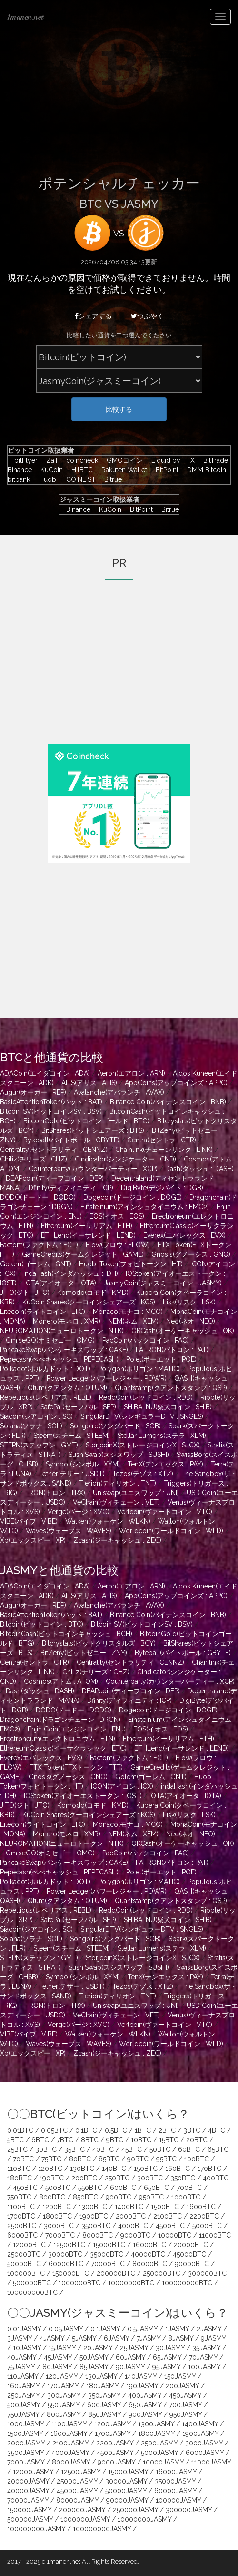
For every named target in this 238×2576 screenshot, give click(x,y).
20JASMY (97, 2348)
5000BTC (207, 2226)
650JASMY (145, 2405)
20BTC (197, 2140)
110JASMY (22, 2376)
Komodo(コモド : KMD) (93, 1292)
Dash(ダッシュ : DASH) (199, 1168)
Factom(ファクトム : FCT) (39, 1245)
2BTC (167, 2130)
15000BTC (109, 2245)
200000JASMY (82, 2510)
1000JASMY (25, 2424)
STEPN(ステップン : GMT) (39, 1445)
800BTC (52, 2197)
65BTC (218, 2149)
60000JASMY (175, 2491)
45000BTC (189, 2254)
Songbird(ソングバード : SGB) (115, 1426)
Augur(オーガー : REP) (33, 1092)
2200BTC (204, 2216)
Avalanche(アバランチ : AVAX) (119, 1092)
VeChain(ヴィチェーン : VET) (116, 1502)
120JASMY (62, 2376)
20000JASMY (28, 2481)
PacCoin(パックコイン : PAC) (145, 1340)
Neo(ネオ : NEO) (190, 1321)
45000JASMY (77, 2491)
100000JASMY (178, 2500)
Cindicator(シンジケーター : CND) (125, 1159)
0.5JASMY (143, 2328)
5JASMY (84, 2338)
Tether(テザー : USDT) (72, 1473)
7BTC (65, 2140)
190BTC (52, 2178)
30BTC (46, 2149)
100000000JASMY (36, 2529)
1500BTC (165, 2206)
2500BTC (21, 2226)
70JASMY (203, 2357)
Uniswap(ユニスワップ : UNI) (136, 1493)
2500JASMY (159, 2443)
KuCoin (49, 470)
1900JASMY (200, 2433)
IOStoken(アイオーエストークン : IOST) (83, 1796)
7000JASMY (25, 2462)
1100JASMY (69, 2424)
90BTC (138, 2159)
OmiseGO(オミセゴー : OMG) (50, 1340)
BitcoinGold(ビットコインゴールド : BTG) (86, 1121)
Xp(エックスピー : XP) (33, 1540)
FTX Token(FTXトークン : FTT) (76, 1767)
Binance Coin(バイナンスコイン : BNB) (168, 1102)
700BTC (189, 2187)
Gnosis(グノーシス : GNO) (190, 1254)
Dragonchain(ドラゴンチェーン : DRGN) (60, 1719)
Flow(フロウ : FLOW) (118, 1245)
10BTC (141, 2140)
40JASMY (21, 2357)
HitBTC (80, 470)
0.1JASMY (105, 2328)
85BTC (109, 2159)
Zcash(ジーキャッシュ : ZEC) (117, 1540)
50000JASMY (126, 2491)
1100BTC (21, 2206)
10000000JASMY (144, 2519)
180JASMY (102, 2386)
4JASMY (52, 2338)
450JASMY (185, 2395)
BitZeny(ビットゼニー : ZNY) (83, 1653)
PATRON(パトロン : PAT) (172, 1350)
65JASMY (167, 2357)
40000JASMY (28, 2491)
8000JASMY (71, 2462)
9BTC (114, 2140)
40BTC (103, 2149)
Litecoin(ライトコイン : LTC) (42, 1311)
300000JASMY (189, 2510)
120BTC (50, 2168)
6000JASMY (205, 2452)
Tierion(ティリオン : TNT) (117, 1483)
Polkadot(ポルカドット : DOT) (45, 1369)
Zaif (50, 460)
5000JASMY (159, 2452)
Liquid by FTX (171, 460)
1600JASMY (68, 2433)
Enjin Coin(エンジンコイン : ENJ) (77, 1729)
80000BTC (149, 2264)
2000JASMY (26, 2443)
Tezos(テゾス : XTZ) (142, 1473)
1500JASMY (25, 2433)
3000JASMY (204, 2443)
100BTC (196, 2159)
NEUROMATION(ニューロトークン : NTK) (62, 1330)
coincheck (80, 460)
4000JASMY (70, 2452)
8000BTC (97, 2235)
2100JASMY (70, 2443)
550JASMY (63, 2405)
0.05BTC (54, 2130)
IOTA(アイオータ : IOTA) (60, 1283)
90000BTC (192, 2264)
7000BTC (60, 2235)
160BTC (177, 2168)
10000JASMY (163, 2462)
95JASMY (166, 2367)
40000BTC (148, 2254)
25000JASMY (77, 2481)
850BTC (85, 2197)
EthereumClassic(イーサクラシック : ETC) (63, 1748)
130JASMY (101, 2376)
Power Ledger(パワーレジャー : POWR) (107, 1378)
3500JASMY (25, 2452)
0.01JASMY (24, 2328)
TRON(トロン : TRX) (55, 1493)
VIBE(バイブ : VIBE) (29, 1521)
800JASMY (63, 2414)
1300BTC (93, 2206)
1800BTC (57, 2216)
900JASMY (145, 2414)
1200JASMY (112, 2424)
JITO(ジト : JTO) (25, 1292)
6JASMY (116, 2338)
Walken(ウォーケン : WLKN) (107, 1521)
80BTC (80, 2159)
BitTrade (213, 460)
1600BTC (201, 2206)
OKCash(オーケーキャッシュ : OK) (182, 1330)
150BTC (146, 2168)
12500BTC (69, 2245)
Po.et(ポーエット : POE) (161, 1359)
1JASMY (177, 2328)
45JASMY (58, 2357)
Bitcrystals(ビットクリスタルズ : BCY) (99, 1643)
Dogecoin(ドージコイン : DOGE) (132, 1197)
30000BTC (65, 2254)
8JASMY (180, 2338)
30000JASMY (126, 2481)
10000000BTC (131, 2283)
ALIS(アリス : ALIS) (89, 1083)
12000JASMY (33, 2471)
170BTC (209, 2168)
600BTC (123, 2187)
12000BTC (29, 2245)
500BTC (57, 2187)
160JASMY (23, 2386)
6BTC (40, 2140)
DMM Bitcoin (204, 470)
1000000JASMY (85, 2519)
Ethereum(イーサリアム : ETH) (86, 1226)
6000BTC (22, 2235)
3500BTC (95, 2226)
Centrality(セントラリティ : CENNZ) (54, 1149)
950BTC (151, 2197)
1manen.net (25, 16)
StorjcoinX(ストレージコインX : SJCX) (143, 1445)
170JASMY (63, 2386)
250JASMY (23, 2395)
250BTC (117, 2178)
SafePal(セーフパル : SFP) (78, 1407)
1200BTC (56, 2206)
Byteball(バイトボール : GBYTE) (71, 1140)
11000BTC (215, 2235)
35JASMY (206, 2348)
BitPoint (164, 470)
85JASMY (93, 2367)
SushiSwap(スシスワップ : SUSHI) (119, 1454)
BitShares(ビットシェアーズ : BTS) (92, 1130)
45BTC (131, 2149)
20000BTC (191, 2245)
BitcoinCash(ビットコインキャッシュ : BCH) (66, 1634)
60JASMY (130, 2357)
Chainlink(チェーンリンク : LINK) (164, 1149)
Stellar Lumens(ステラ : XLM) (162, 1435)
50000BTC (24, 2264)
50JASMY (93, 2357)
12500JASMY (80, 2471)
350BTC (182, 2178)
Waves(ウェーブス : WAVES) (68, 1531)
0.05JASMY (66, 2328)
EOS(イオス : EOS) (116, 1216)
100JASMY (204, 2367)
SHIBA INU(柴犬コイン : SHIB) (168, 1407)
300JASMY (63, 2395)
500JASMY (23, 2405)
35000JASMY (175, 2481)
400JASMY (144, 2395)
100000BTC (26, 2273)
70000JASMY (28, 2500)
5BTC (15, 2140)
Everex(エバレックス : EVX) (184, 1235)
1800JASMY (156, 2433)
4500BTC (170, 2226)
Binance (76, 509)
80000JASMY (77, 2500)
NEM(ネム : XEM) (133, 1321)
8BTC (90, 2140)
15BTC (168, 2140)
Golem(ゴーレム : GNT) (35, 1264)
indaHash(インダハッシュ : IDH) (70, 1273)
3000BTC (59, 2226)
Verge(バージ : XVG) (78, 1512)
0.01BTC (20, 2130)
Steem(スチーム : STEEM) (71, 1435)
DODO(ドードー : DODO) (38, 1197)
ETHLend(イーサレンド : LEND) (88, 1235)
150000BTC (70, 2273)
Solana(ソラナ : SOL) (31, 1426)
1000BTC (185, 2197)
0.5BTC (116, 2130)
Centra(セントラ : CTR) (161, 1140)
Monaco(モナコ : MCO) (128, 1311)
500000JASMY (30, 2519)
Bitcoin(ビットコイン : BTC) (41, 1624)
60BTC (189, 2149)
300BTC (150, 2178)
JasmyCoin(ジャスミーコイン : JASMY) (163, 1283)
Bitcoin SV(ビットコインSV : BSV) (51, 1111)
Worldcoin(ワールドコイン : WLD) (171, 1531)
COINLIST (79, 479)
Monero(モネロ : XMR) (66, 1321)
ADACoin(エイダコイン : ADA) (45, 1073)
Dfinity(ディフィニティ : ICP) (71, 1187)
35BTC (74, 2149)
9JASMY (213, 2338)
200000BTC (116, 2273)
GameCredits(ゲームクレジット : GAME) (83, 1254)
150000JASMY (29, 2510)
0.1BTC (86, 2130)
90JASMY (130, 2367)
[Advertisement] (119, 105)
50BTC (159, 2149)
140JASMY (141, 2376)
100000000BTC (187, 2283)
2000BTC (131, 2216)
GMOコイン (122, 460)
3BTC (191, 2130)
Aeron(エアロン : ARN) (131, 1073)
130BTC (82, 2168)
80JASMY (57, 2367)
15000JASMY (128, 2471)
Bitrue (110, 479)
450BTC (25, 2187)
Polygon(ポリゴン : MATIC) (139, 1369)
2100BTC (167, 2216)
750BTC (19, 2197)
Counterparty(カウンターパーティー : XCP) (93, 1168)
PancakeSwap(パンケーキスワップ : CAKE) (64, 1350)
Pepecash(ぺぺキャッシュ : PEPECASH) (59, 1359)
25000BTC (23, 2254)
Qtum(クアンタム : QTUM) (67, 1388)
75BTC (51, 2159)
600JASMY (104, 2405)
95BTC (166, 2159)
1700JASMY (112, 2433)
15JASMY (62, 2348)
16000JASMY (176, 2471)
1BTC (143, 2130)
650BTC (156, 2187)
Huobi (46, 479)
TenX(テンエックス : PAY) (165, 1464)
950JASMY (185, 2414)
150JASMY (180, 2376)
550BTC (90, 2187)
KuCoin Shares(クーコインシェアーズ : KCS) (88, 1302)
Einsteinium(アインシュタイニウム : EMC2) (144, 1207)
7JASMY (148, 2338)
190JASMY (142, 2386)
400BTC (215, 2178)
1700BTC (21, 2216)
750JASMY (23, 2414)
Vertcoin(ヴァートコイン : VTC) (164, 1512)
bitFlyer (24, 460)
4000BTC (133, 2226)
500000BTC (32, 2283)
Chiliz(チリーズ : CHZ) (33, 1159)
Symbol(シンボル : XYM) (83, 1464)
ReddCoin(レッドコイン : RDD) (146, 1397)
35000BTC (106, 2254)
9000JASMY (116, 2462)
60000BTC (66, 2264)
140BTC (114, 2168)
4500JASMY (115, 2452)
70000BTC (108, 2264)
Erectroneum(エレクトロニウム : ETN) (57, 1738)
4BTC (216, 2130)
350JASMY (104, 2395)
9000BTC (135, 2235)
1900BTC (93, 2216)
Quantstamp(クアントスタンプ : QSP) (171, 1388)
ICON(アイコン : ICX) (122, 1786)
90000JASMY (127, 2500)
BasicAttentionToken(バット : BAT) (51, 1102)
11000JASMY (211, 2462)
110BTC (18, 2168)
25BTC (17, 2149)
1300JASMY (156, 2424)
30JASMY (170, 2348)
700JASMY (185, 2405)
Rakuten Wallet (122, 470)
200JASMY (182, 2386)
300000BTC (207, 2273)
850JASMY (104, 2414)
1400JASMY (200, 2424)
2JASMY (209, 2328)
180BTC (19, 2178)
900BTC (118, 2197)
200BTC (84, 2178)
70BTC (23, 2159)
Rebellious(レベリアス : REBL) (45, 1397)
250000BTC (161, 2273)
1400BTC (129, 2206)
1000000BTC (79, 2283)
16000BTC (149, 2245)
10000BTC (174, 2235)
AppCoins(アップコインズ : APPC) (176, 1083)
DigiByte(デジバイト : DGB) (162, 1187)
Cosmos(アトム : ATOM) (61, 1681)
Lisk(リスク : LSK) (189, 1302)
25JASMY (134, 2348)
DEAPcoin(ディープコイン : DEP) (55, 1178)
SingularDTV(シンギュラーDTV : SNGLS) (141, 1416)
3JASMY (19, 2338)
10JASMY (27, 2348)
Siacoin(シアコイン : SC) (36, 1416)
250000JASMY (135, 2510)
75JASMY (21, 2367)
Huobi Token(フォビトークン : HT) (131, 1264)
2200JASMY (114, 2443)
